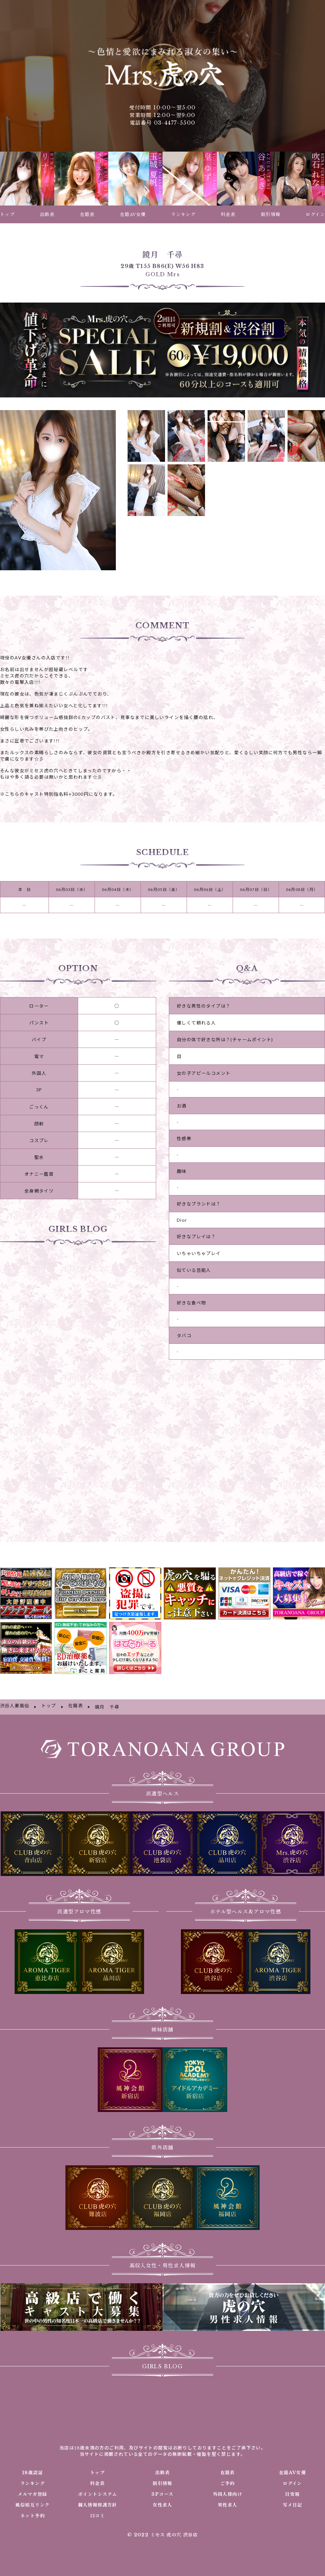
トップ (97, 2457)
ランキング (32, 2468)
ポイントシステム (97, 2479)
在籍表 (227, 2457)
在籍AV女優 (292, 2457)
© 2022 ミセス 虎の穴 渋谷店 (162, 2519)
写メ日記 (292, 2490)
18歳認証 (32, 2457)
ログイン (292, 2468)
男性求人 (227, 2490)
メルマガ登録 (32, 2479)
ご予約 (227, 2468)
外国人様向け (227, 2479)
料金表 (97, 2468)
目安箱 (292, 2479)
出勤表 (162, 2457)
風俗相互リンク (32, 2490)
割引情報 (162, 2468)
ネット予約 (32, 2500)
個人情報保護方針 (97, 2490)
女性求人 (162, 2490)
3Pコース (162, 2479)
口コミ (97, 2500)
